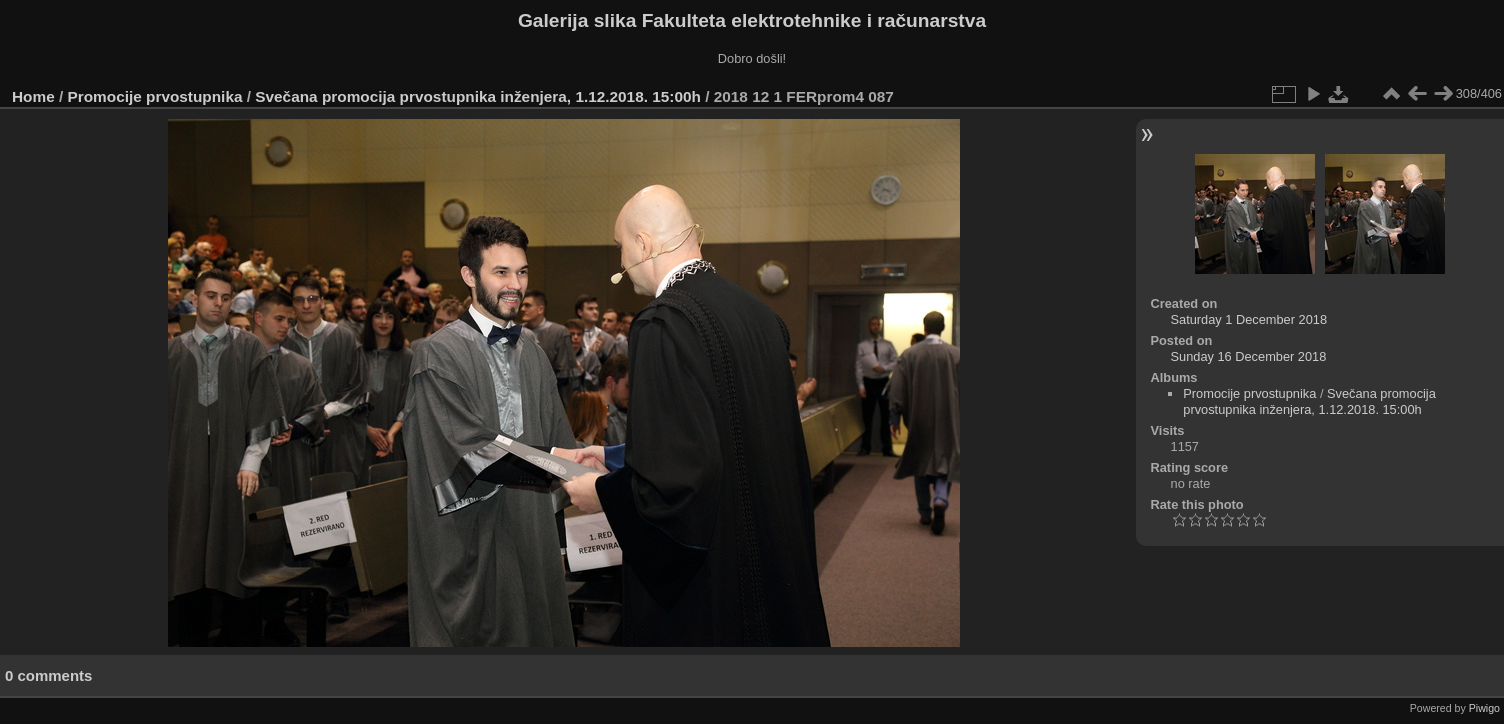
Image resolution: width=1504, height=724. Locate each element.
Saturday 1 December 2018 (1249, 319)
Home (33, 96)
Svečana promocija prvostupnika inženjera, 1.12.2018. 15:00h (478, 96)
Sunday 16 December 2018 (1249, 356)
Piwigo (1484, 708)
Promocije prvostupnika (155, 96)
